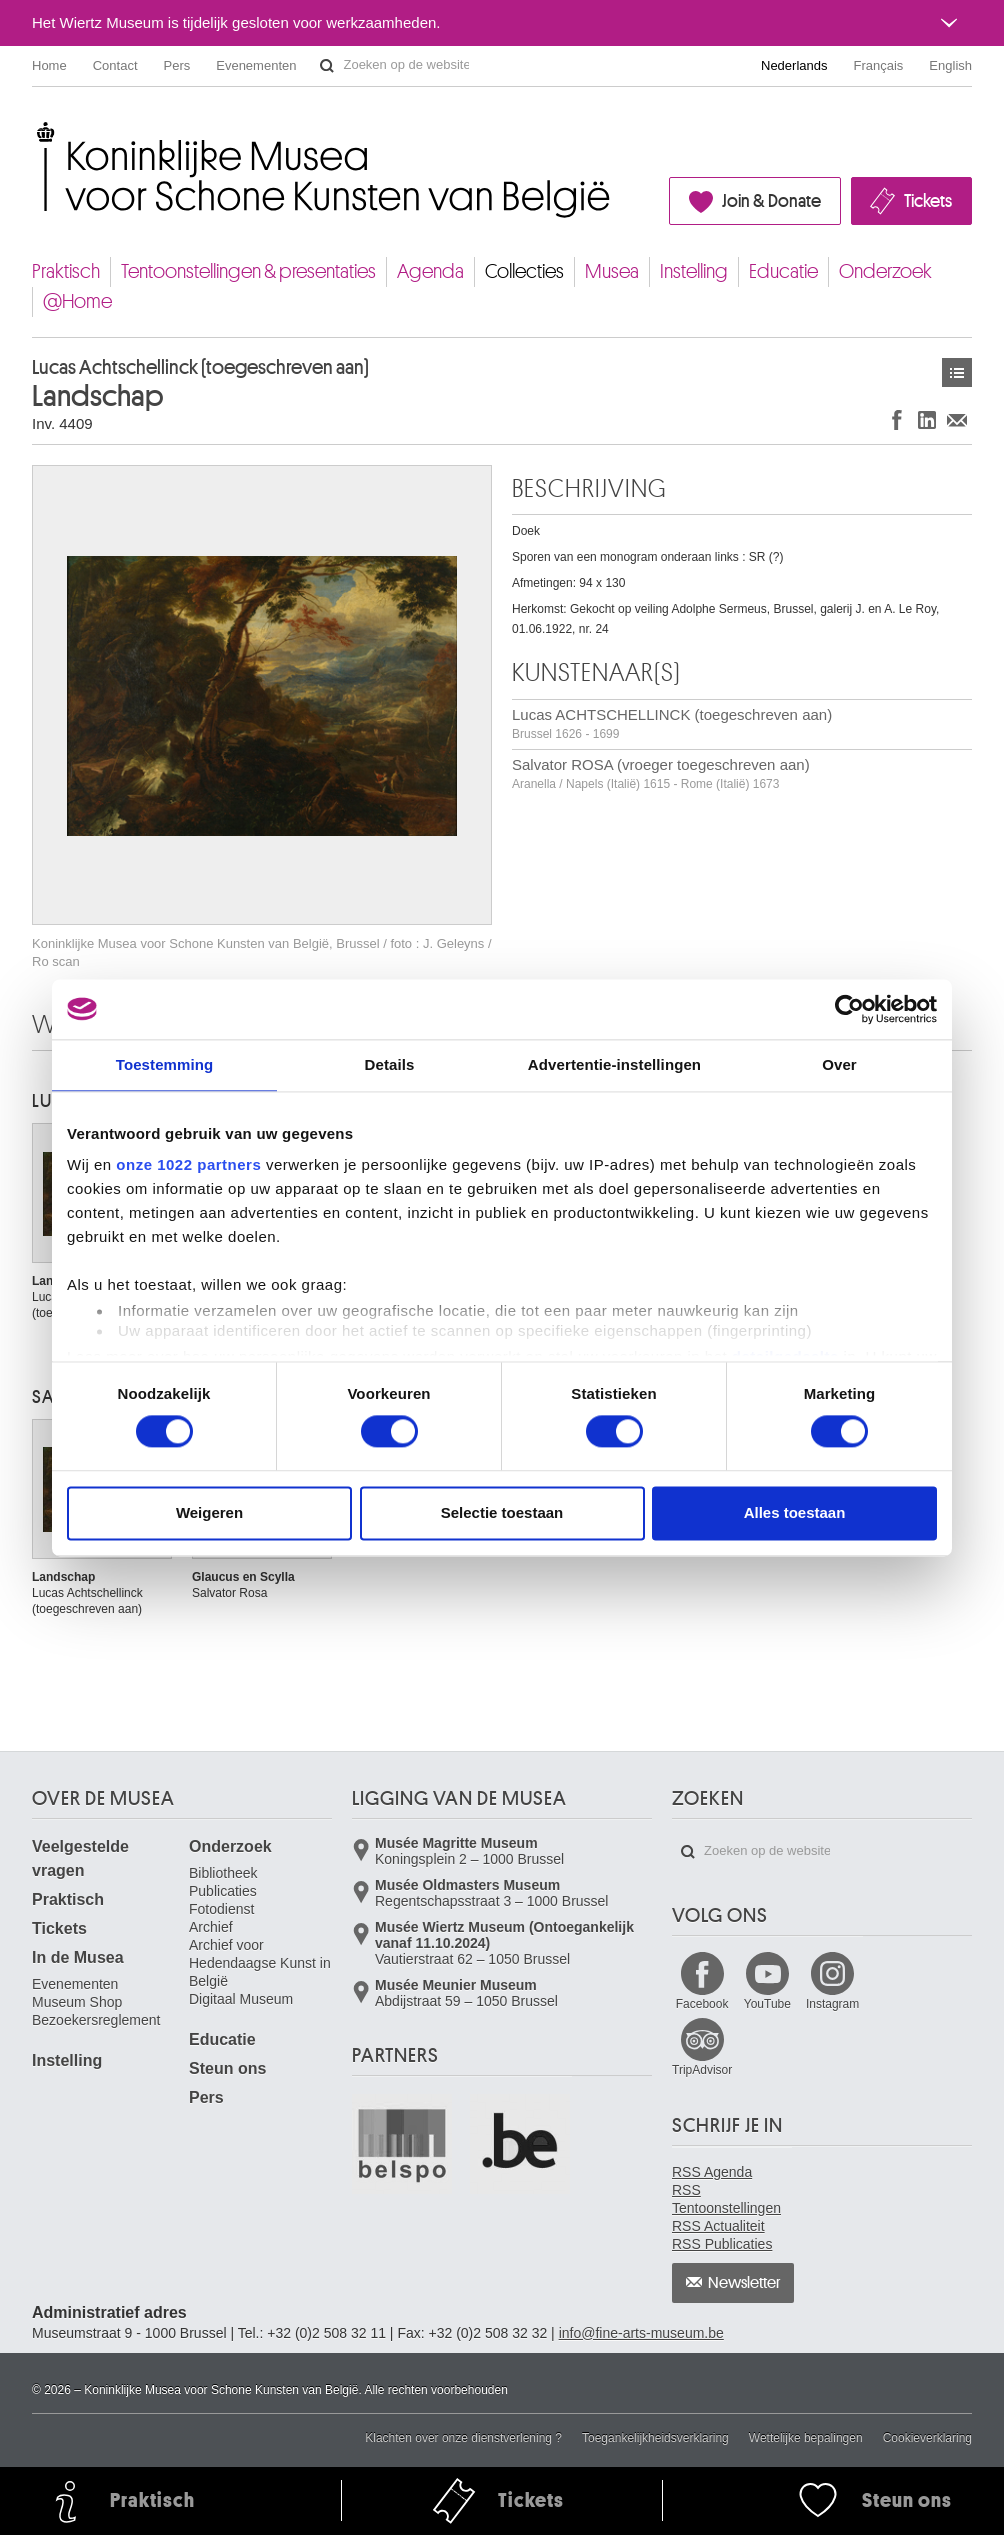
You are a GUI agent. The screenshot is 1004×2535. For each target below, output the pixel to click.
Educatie (783, 271)
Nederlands (794, 65)
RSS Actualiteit (718, 2226)
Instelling (694, 271)
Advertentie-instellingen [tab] (614, 1064)
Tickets (928, 201)
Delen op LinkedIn (927, 419)
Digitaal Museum (241, 1999)
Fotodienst (221, 1909)
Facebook (702, 2004)
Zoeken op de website (327, 66)
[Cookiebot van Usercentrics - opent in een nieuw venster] (849, 1009)
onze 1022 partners (188, 1164)
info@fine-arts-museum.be (641, 2333)
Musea (612, 271)
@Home (77, 301)
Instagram (832, 2004)
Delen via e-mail (957, 419)
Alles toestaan (795, 1512)
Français (879, 65)
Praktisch (66, 271)
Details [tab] (390, 1064)
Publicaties (223, 1891)
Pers (177, 65)
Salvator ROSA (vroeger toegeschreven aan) (661, 773)
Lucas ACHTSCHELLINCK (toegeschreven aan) (672, 723)
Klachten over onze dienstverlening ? (463, 2438)
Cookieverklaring (927, 2438)
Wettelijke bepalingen (806, 2438)
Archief (211, 1927)
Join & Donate (771, 201)
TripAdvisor (702, 2070)
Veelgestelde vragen (80, 1858)
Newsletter (744, 2283)
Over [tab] (839, 1064)
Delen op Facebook (897, 419)
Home (49, 65)
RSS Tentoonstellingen (726, 2199)
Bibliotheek (223, 1873)
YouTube (767, 2004)
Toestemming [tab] (165, 1064)
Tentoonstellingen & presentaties (248, 271)
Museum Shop (77, 2002)
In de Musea (78, 1957)
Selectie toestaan (502, 1512)
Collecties (524, 271)
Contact (115, 65)
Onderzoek (885, 271)
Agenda (430, 271)
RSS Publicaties (722, 2244)
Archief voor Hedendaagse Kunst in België (260, 1963)
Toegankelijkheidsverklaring (655, 2438)
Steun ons (227, 2068)
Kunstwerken (957, 372)
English (950, 65)
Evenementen (256, 65)
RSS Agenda (712, 2172)
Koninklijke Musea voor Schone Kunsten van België (36, 129)
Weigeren (209, 1512)
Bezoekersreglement (96, 2020)
